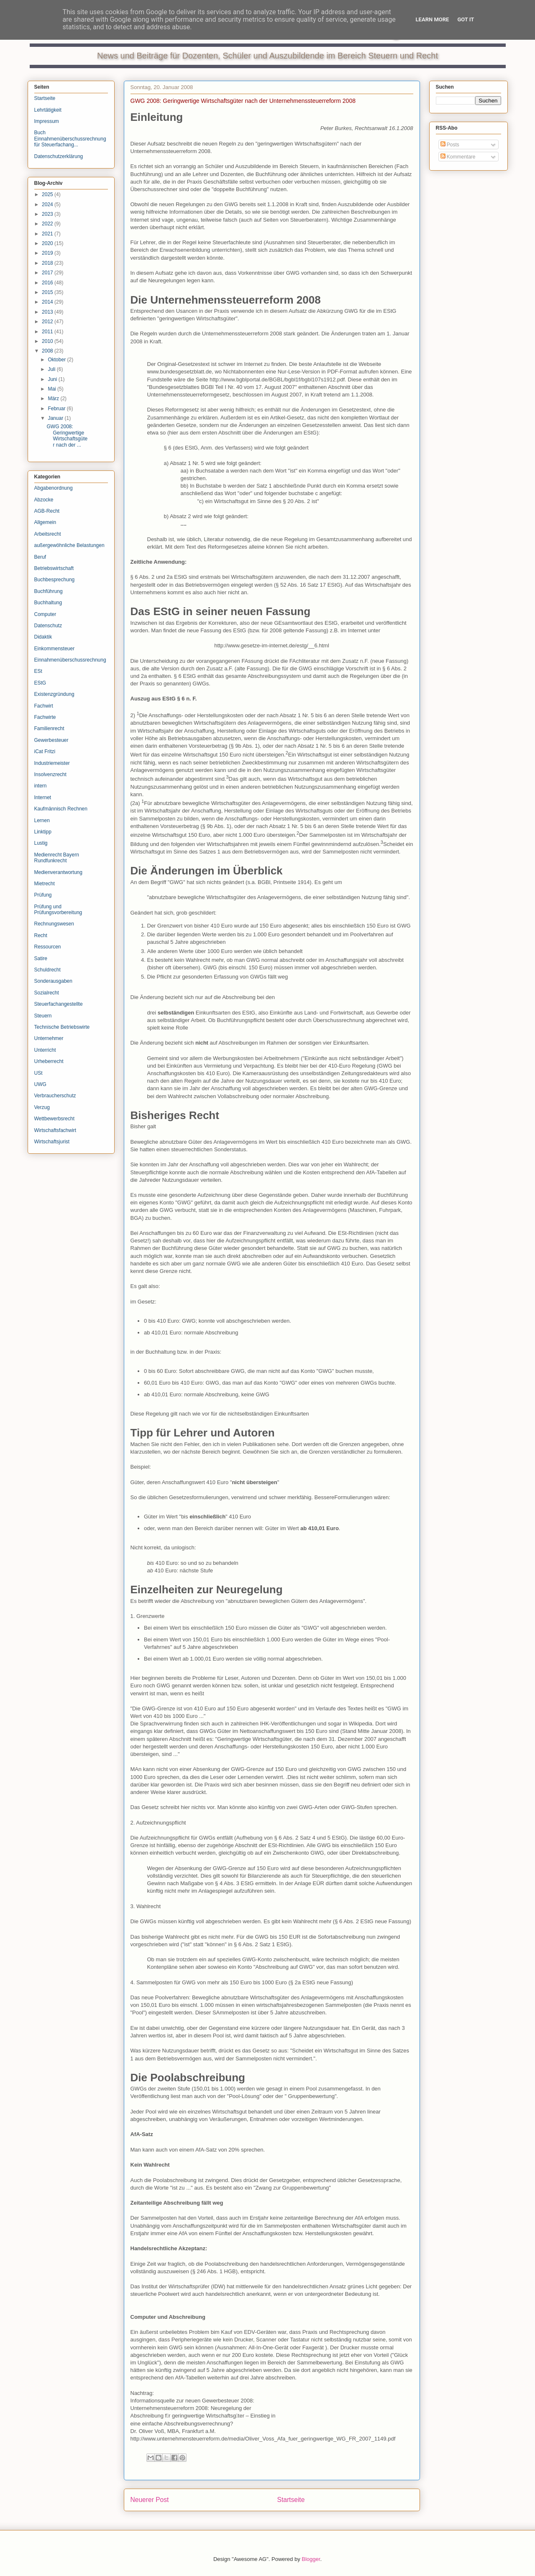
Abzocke (44, 500)
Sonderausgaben (53, 981)
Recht (40, 935)
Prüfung (43, 895)
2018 (48, 263)
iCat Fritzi (45, 751)
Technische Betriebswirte (62, 1027)
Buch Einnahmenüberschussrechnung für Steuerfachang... (70, 139)
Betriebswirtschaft (54, 568)
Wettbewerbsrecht (54, 1119)
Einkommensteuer (54, 649)
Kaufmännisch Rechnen (60, 809)
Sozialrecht (46, 993)
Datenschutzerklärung (58, 156)
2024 (48, 204)
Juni (53, 379)
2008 (48, 351)
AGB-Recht (47, 511)
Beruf (40, 557)
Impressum (46, 121)
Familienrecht (49, 728)
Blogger (311, 2559)
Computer (45, 614)
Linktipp (42, 832)
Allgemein (45, 522)
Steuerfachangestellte (58, 1004)
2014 (48, 302)
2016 (48, 283)
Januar (56, 418)
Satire (40, 958)
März (54, 398)
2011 (48, 332)
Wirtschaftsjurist (52, 1142)
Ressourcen (47, 947)
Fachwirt (43, 706)
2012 (48, 322)
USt (38, 1073)
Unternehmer (49, 1038)
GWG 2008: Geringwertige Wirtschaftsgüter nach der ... (66, 435)
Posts (449, 145)
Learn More (432, 19)
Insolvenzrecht (50, 774)
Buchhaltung (48, 603)
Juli (52, 369)
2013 (48, 312)
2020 (48, 243)
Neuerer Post (150, 2499)
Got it (465, 19)
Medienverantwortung (58, 872)
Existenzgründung (54, 694)
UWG (40, 1084)
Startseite (291, 2499)
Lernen (42, 820)
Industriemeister (52, 763)
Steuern (43, 1016)
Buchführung (48, 591)
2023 (48, 214)
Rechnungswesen (54, 924)
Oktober (57, 360)
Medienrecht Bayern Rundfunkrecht (56, 858)
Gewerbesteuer (51, 740)
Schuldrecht (47, 970)
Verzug (42, 1107)
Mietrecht (44, 884)
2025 (48, 194)
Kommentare (458, 157)
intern (40, 786)
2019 (48, 253)
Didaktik (43, 637)
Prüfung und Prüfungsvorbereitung (58, 909)
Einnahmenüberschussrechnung (70, 660)
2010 (48, 341)
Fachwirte (45, 717)
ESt (38, 671)
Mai (52, 389)
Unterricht (45, 1050)
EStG (40, 683)
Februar (57, 408)
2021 (48, 234)
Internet (42, 797)
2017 (48, 273)
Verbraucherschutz (55, 1096)
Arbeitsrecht (47, 534)
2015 (48, 292)
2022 (48, 224)
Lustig (41, 843)
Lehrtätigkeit (47, 110)
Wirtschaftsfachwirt (55, 1130)
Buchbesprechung (54, 580)
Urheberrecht (49, 1061)
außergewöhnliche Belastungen (69, 545)
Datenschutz (48, 626)
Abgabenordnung (53, 488)
